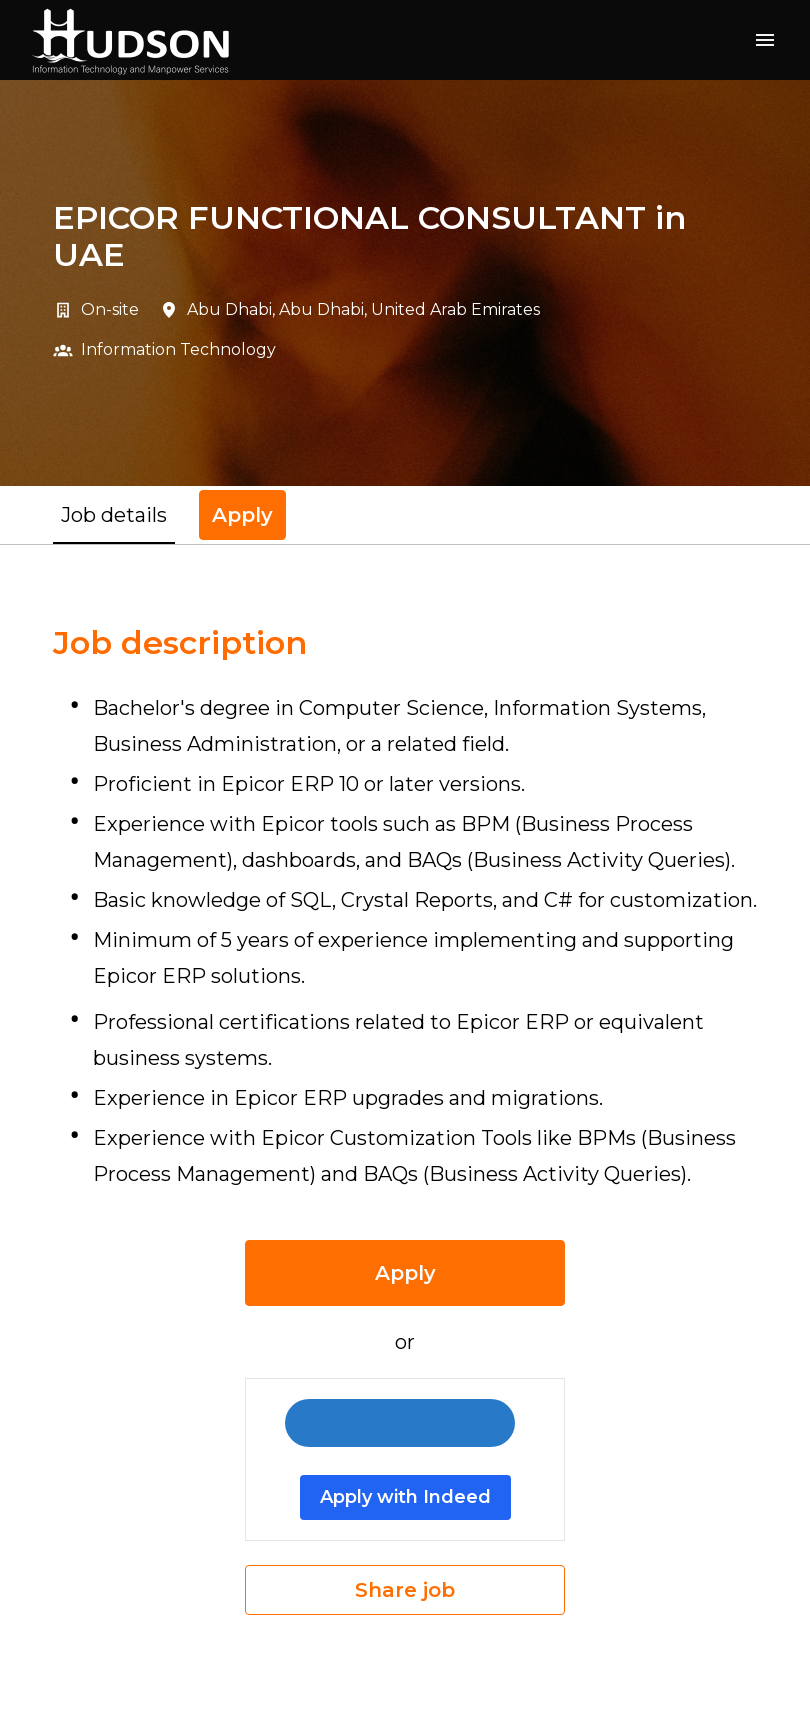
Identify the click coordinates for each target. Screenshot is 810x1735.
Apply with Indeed (405, 1497)
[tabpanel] (405, 1119)
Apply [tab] (242, 515)
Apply (405, 1273)
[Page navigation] (765, 40)
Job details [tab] (114, 515)
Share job (405, 1590)
